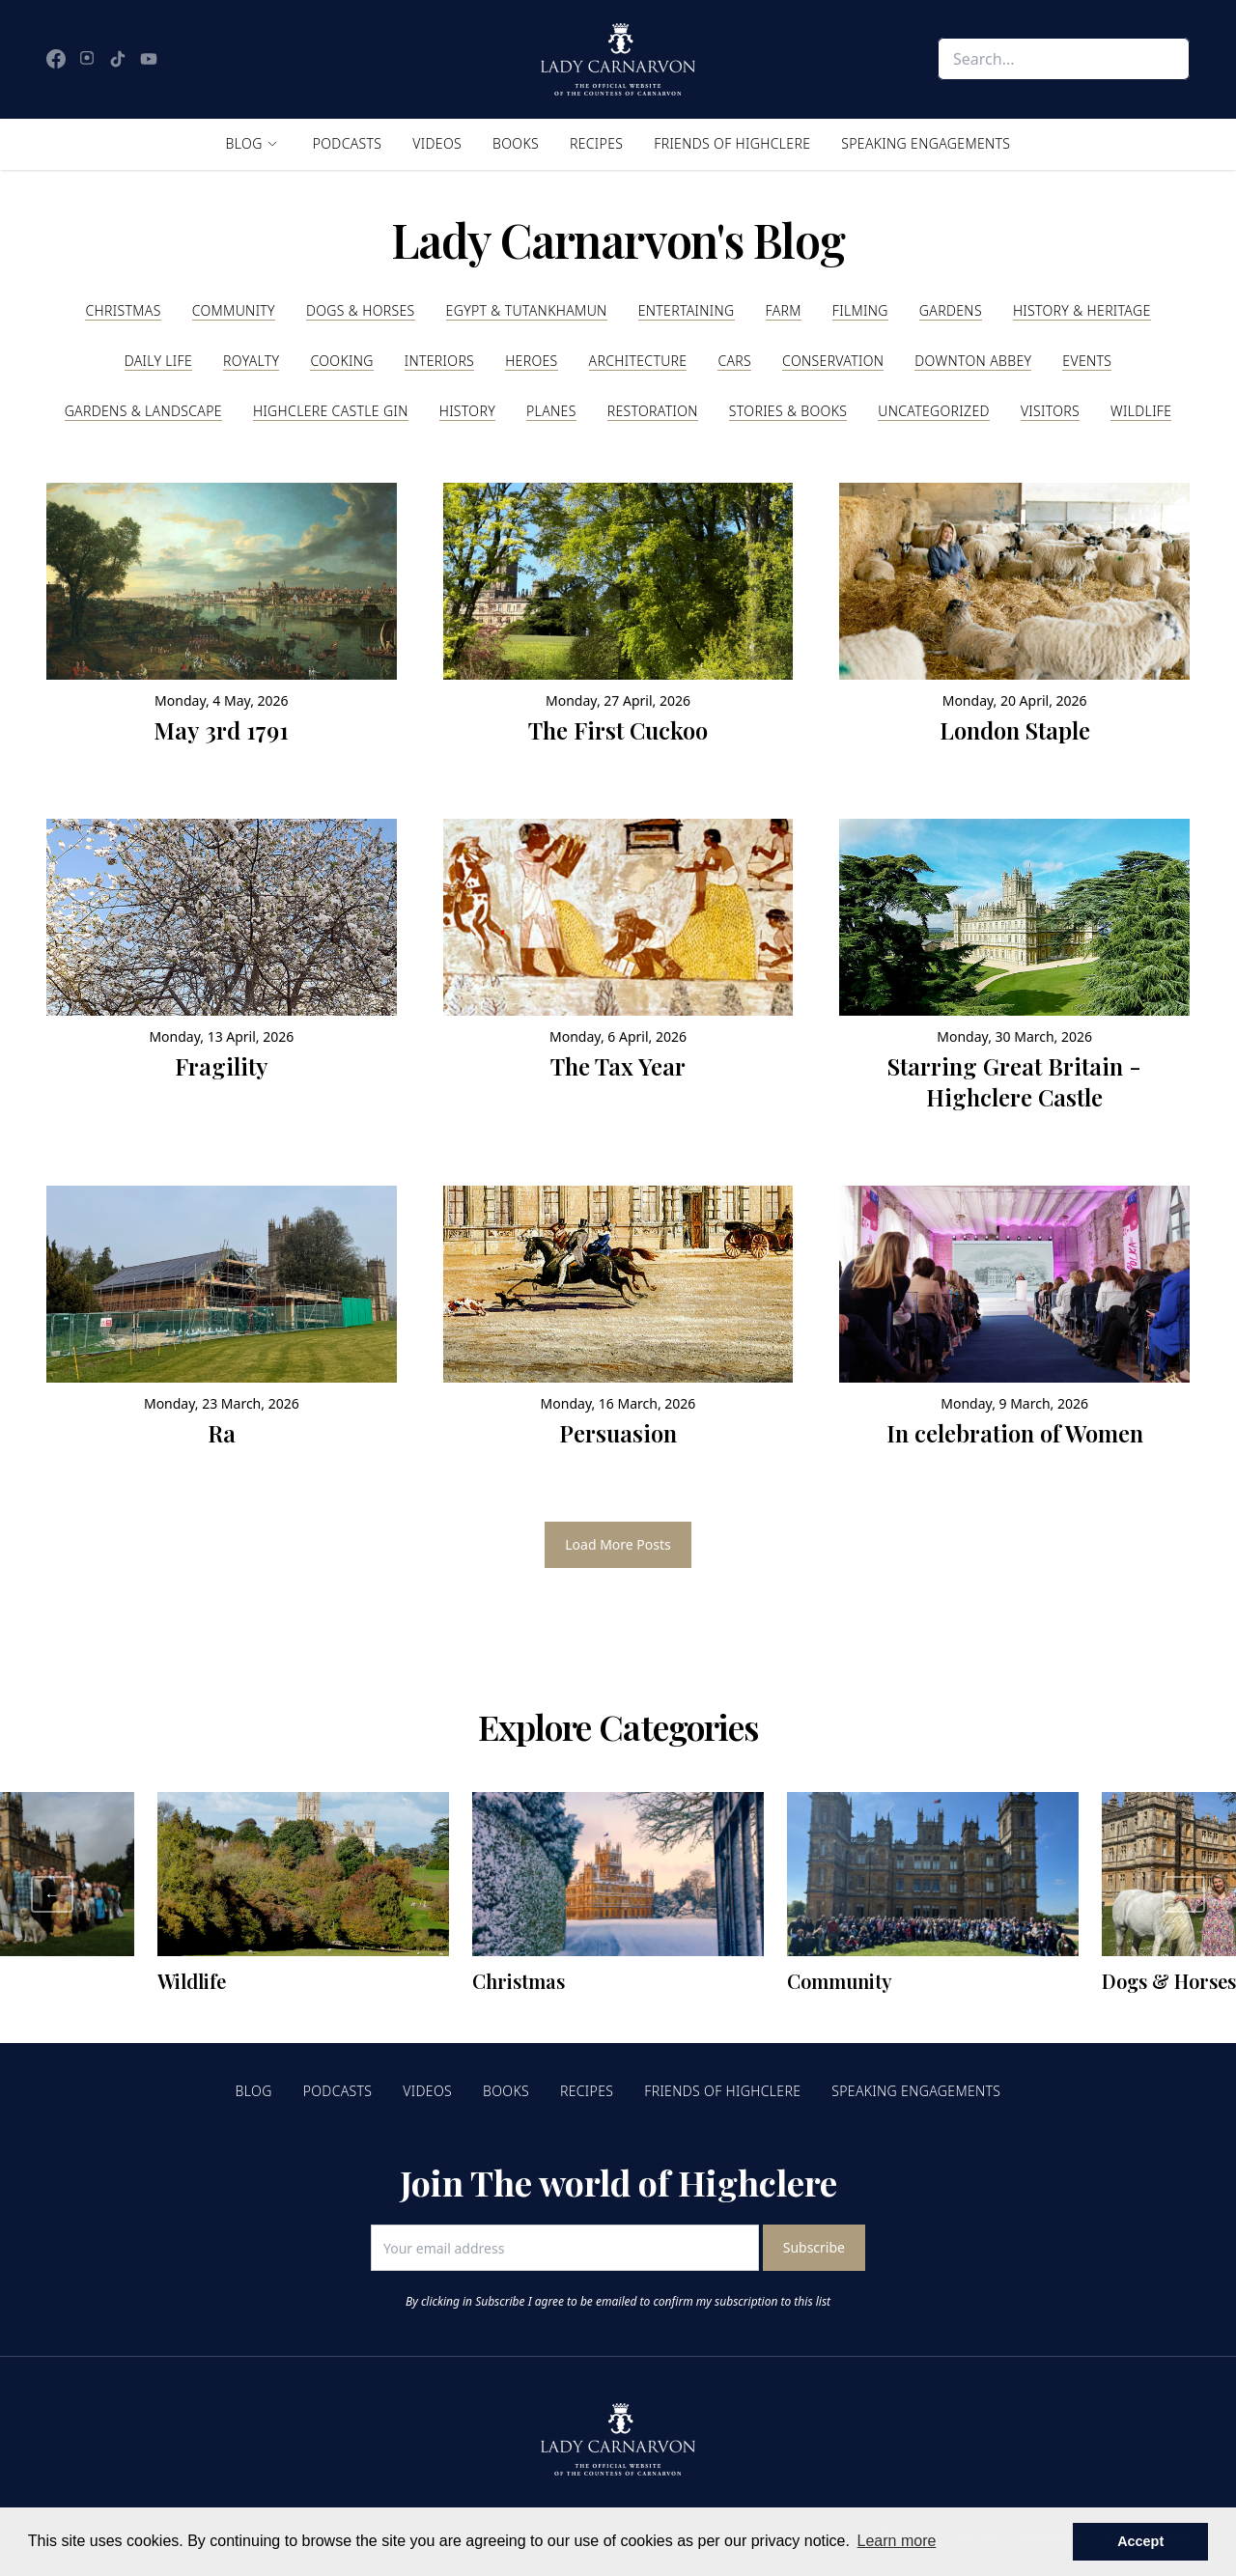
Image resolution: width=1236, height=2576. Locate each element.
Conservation (833, 360)
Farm (783, 310)
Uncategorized (934, 411)
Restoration (652, 411)
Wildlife (1140, 411)
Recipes (596, 143)
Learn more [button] (897, 2541)
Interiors (439, 360)
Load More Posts (618, 1544)
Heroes (531, 360)
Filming (860, 310)
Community (233, 310)
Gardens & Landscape (143, 411)
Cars (734, 360)
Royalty (251, 360)
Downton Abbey (972, 360)
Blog (244, 143)
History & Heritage (1082, 310)
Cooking (341, 360)
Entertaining (686, 310)
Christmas (122, 310)
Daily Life (158, 360)
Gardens (950, 310)
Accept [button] (1140, 2541)
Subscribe (814, 2247)
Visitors (1050, 411)
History (467, 411)
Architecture (638, 360)
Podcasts (347, 143)
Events (1086, 360)
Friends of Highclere (732, 143)
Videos (437, 143)
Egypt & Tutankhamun (526, 310)
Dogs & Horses (360, 310)
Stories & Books (788, 411)
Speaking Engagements (925, 143)
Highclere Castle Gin (330, 411)
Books (515, 143)
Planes (551, 411)
